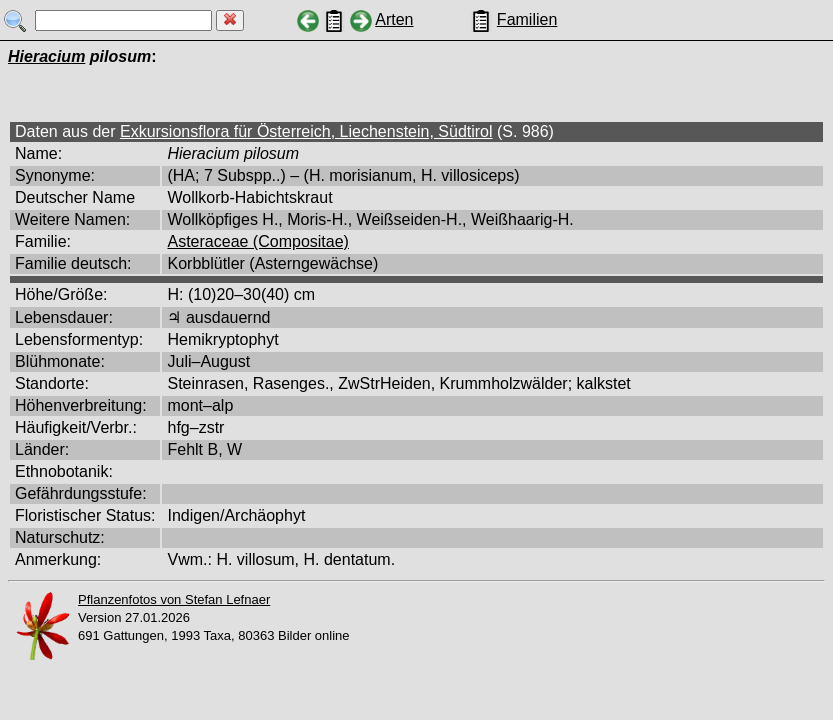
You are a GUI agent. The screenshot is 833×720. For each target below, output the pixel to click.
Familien (527, 19)
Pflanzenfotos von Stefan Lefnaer (174, 599)
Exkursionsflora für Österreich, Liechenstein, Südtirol (306, 131)
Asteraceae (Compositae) (257, 241)
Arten (394, 19)
